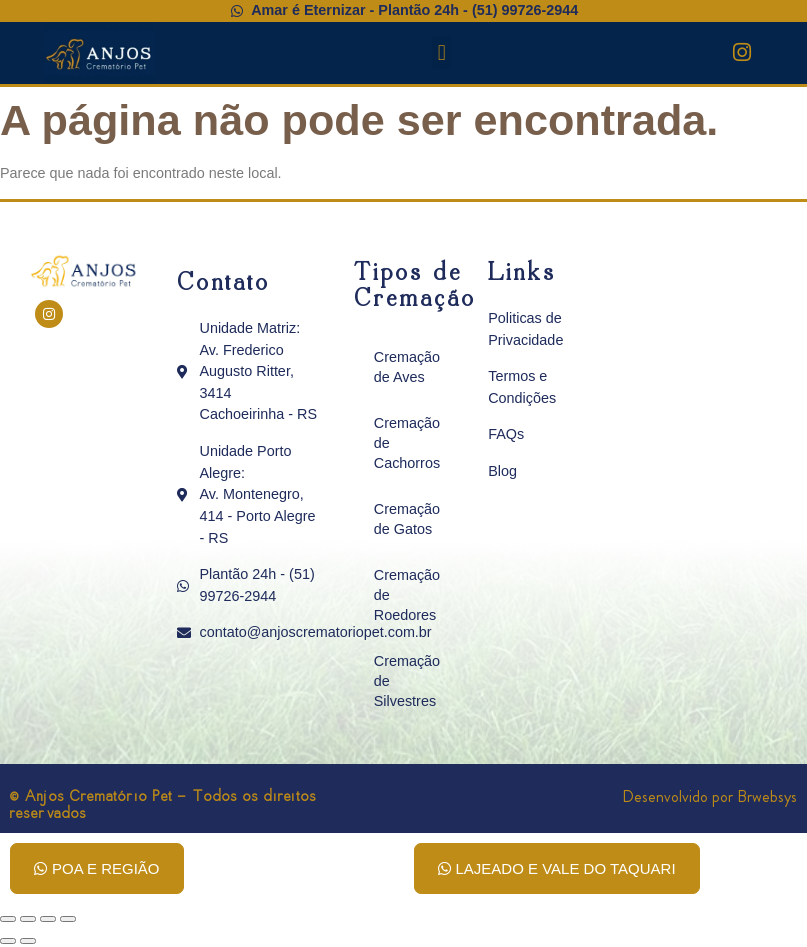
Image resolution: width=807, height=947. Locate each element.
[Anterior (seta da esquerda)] (8, 941)
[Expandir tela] (28, 919)
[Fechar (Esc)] (68, 919)
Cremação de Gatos (407, 519)
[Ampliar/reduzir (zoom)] (8, 919)
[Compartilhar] (48, 919)
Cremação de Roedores (407, 595)
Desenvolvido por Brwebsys (709, 796)
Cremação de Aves (407, 367)
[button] (441, 52)
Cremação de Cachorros (407, 443)
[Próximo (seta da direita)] (28, 941)
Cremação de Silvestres (407, 681)
